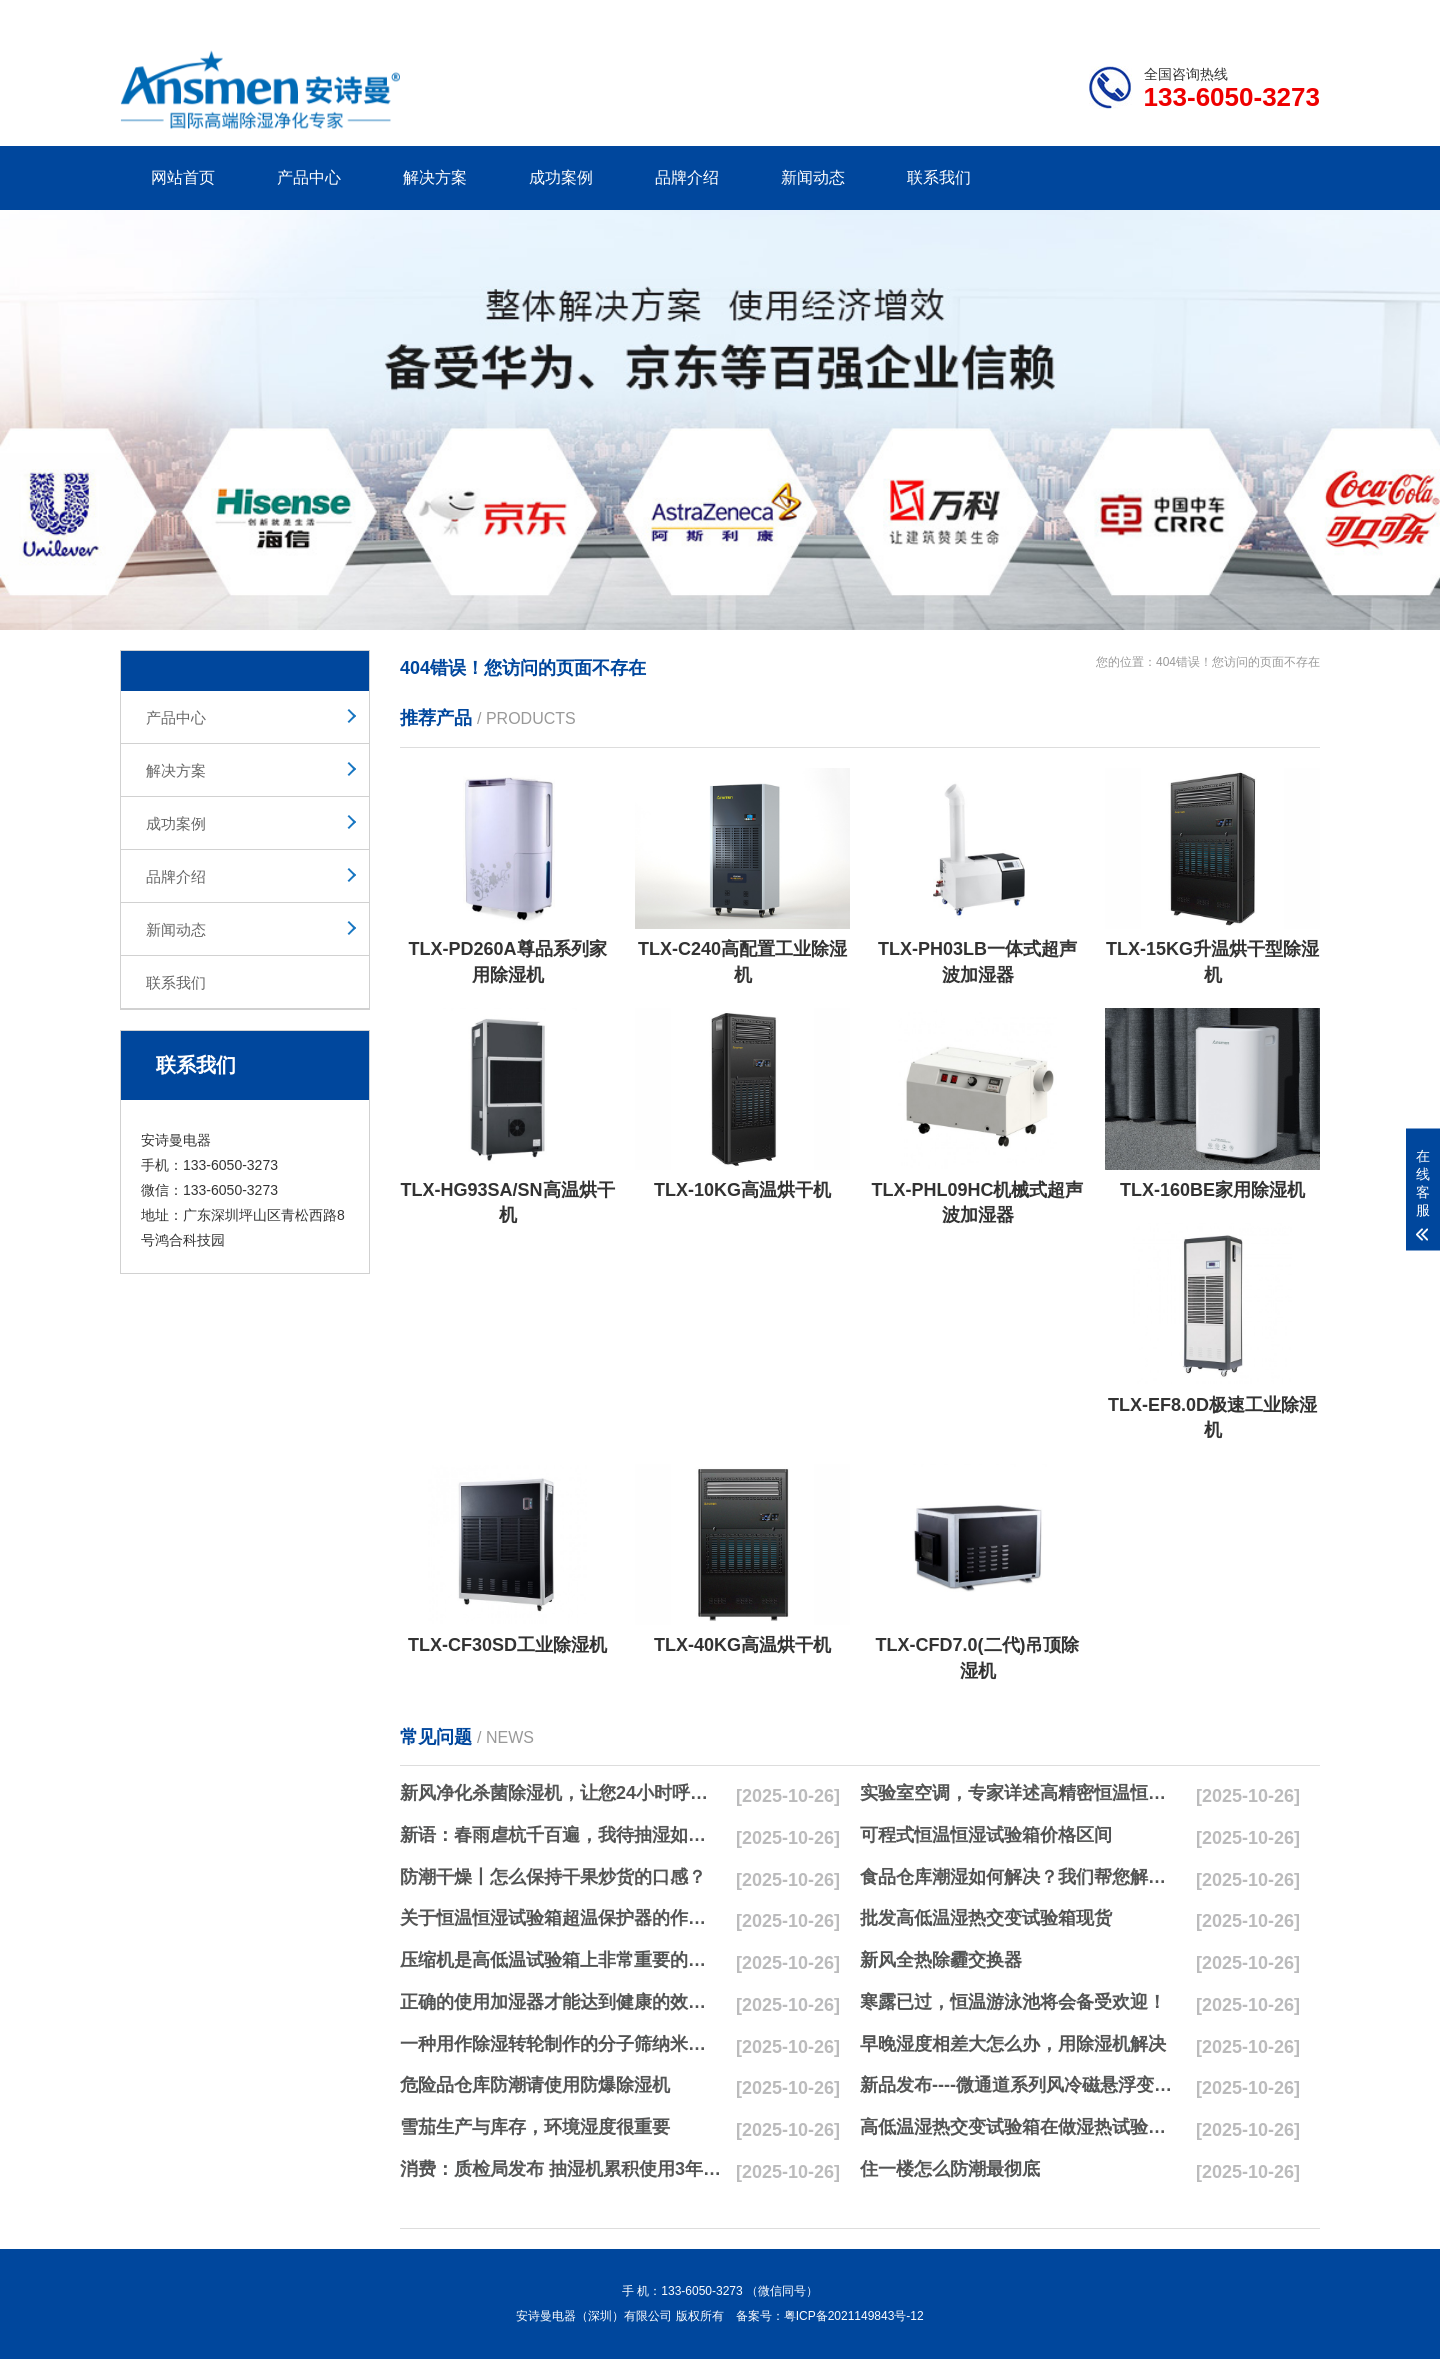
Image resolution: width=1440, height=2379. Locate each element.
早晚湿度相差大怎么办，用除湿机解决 (1013, 2044)
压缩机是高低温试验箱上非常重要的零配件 (561, 1960)
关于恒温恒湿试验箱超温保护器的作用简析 (561, 1918)
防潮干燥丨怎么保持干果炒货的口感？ (553, 1877)
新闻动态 (813, 177)
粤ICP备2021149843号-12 (854, 2316)
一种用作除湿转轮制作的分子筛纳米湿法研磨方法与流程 (561, 2044)
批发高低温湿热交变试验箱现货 (986, 1918)
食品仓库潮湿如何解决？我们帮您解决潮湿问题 (1021, 1877)
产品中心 (309, 177)
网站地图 (1205, 16)
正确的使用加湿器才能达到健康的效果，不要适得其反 (561, 2002)
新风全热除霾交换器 (941, 1960)
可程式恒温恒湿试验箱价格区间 (986, 1835)
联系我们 (939, 177)
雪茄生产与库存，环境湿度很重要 (535, 2127)
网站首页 (183, 177)
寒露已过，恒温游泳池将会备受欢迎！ (1013, 2002)
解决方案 (435, 177)
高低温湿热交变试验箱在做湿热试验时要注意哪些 (1021, 2127)
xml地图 (1295, 16)
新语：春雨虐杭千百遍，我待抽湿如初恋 (561, 1835)
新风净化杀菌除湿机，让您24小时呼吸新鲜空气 (561, 1793)
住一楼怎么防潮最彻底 (950, 2169)
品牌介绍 (687, 177)
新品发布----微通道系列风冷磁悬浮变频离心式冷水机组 (1021, 2085)
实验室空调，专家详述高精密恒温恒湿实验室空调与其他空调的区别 (1021, 1793)
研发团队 (1111, 16)
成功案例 (561, 177)
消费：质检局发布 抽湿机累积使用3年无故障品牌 (561, 2169)
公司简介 (1018, 16)
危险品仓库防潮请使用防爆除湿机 (535, 2085)
